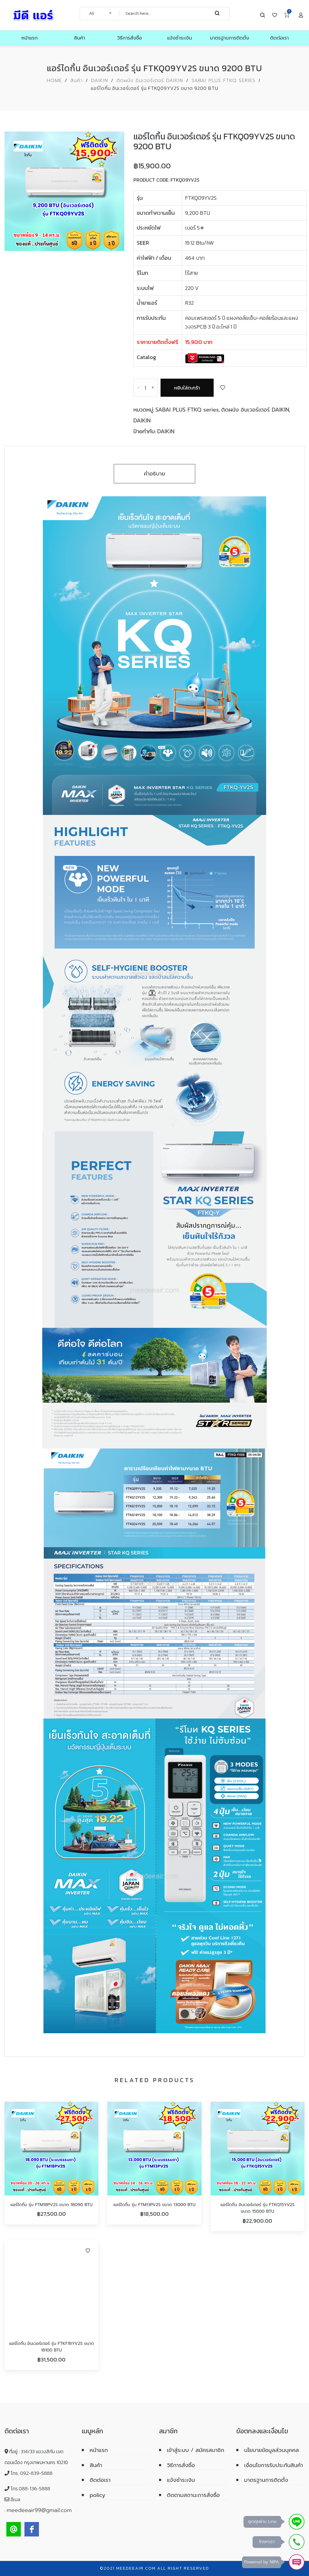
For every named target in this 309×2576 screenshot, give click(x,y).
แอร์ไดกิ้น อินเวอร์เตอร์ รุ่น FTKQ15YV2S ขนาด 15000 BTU (258, 2208)
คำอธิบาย (154, 473)
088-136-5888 (34, 2488)
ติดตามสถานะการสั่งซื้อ (193, 2495)
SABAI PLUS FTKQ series (224, 80)
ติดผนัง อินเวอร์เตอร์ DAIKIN (149, 80)
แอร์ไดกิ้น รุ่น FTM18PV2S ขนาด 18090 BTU (52, 2205)
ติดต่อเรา (100, 2480)
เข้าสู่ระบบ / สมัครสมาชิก (195, 2450)
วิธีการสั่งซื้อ (181, 2465)
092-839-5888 (36, 2473)
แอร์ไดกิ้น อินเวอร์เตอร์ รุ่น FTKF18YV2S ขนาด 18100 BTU (51, 2346)
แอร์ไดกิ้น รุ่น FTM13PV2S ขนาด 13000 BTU (154, 2205)
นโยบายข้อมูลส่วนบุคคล (271, 2450)
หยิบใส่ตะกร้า (187, 387)
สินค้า (76, 80)
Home (54, 80)
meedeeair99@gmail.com (39, 2510)
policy (97, 2495)
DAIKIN (99, 80)
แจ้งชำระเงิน (181, 2480)
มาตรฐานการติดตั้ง (266, 2480)
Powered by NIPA (261, 2562)
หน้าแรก (99, 2450)
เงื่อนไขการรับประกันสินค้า (273, 2465)
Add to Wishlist (223, 388)
